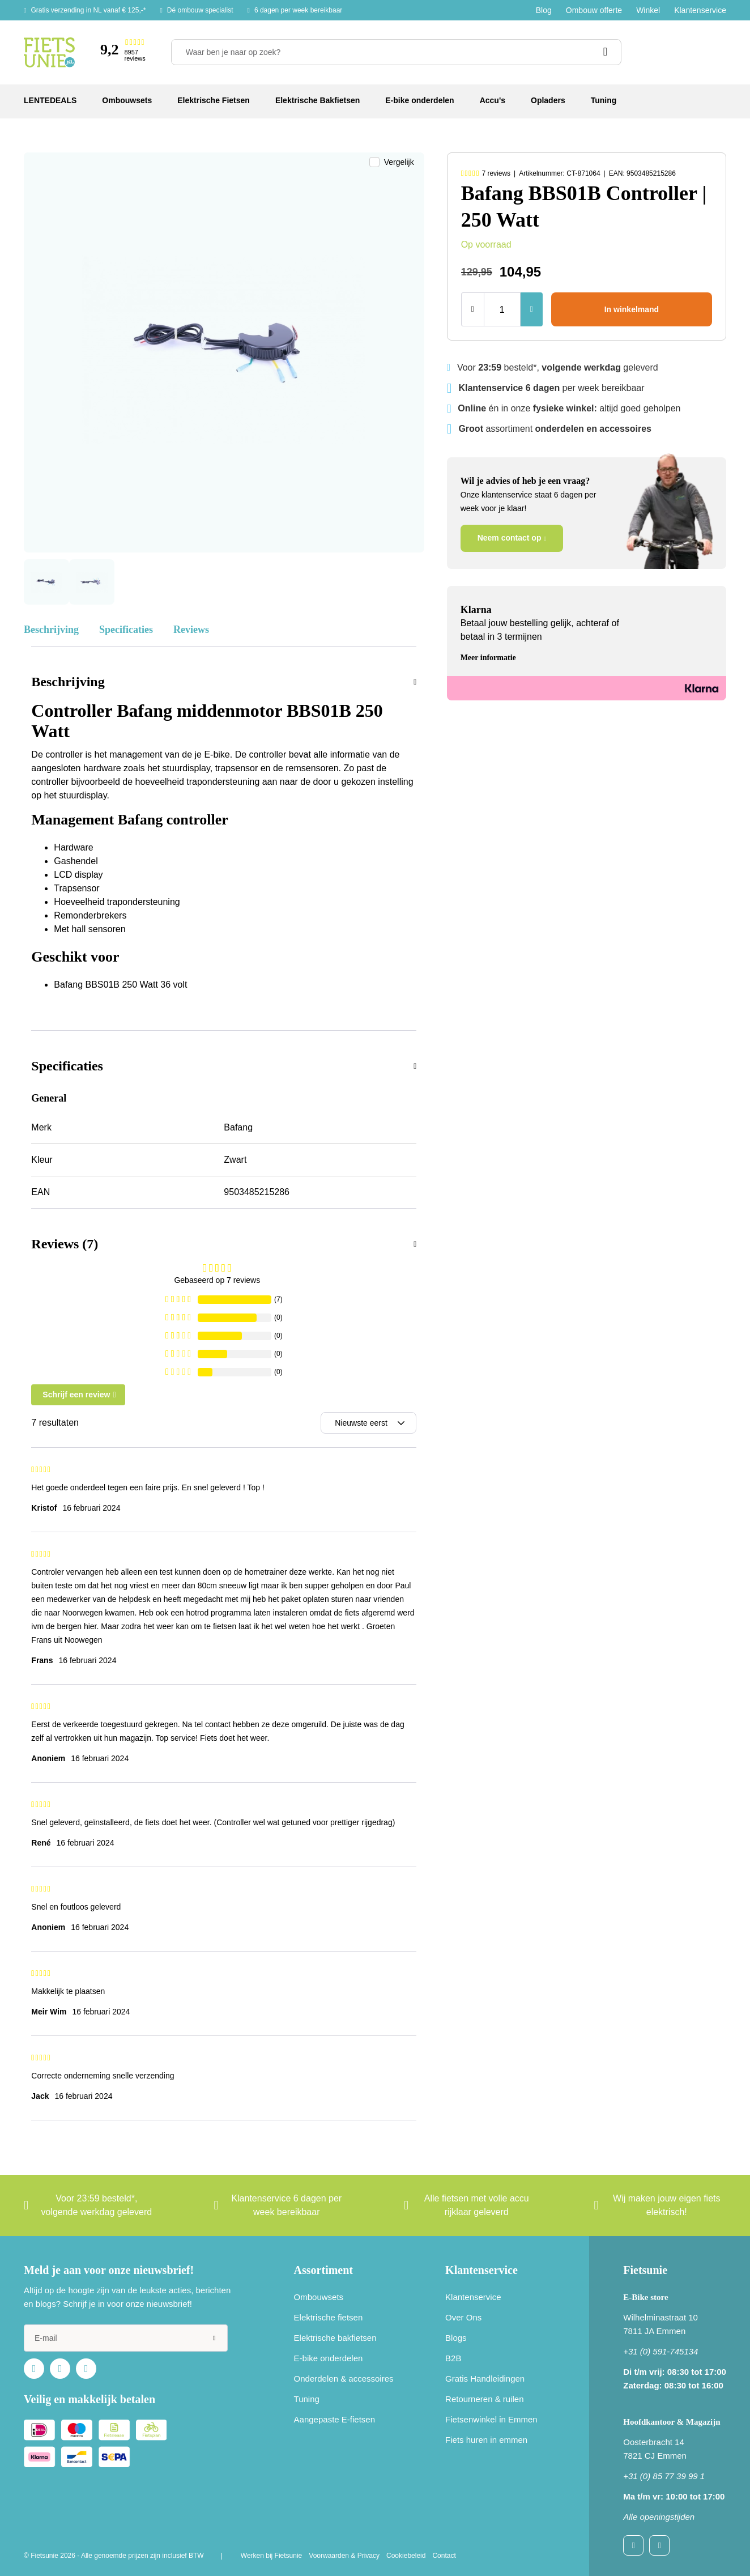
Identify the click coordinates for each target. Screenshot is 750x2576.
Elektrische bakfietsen (335, 2338)
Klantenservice (700, 10)
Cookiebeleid (405, 2556)
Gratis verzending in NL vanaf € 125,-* (88, 10)
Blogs (456, 2338)
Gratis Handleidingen (485, 2378)
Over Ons (463, 2317)
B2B (453, 2358)
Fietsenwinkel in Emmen (491, 2419)
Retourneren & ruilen (484, 2399)
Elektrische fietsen (328, 2317)
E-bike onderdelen (328, 2358)
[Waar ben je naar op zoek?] (396, 52)
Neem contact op (510, 537)
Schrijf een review (76, 1394)
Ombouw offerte (594, 10)
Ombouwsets (319, 2297)
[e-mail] (126, 2338)
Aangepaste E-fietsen (334, 2419)
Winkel (648, 10)
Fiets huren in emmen (486, 2440)
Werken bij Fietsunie (271, 2556)
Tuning (306, 2399)
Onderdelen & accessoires (344, 2378)
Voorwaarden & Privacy (344, 2556)
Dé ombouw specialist (200, 10)
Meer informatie (488, 657)
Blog (544, 10)
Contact (443, 2556)
